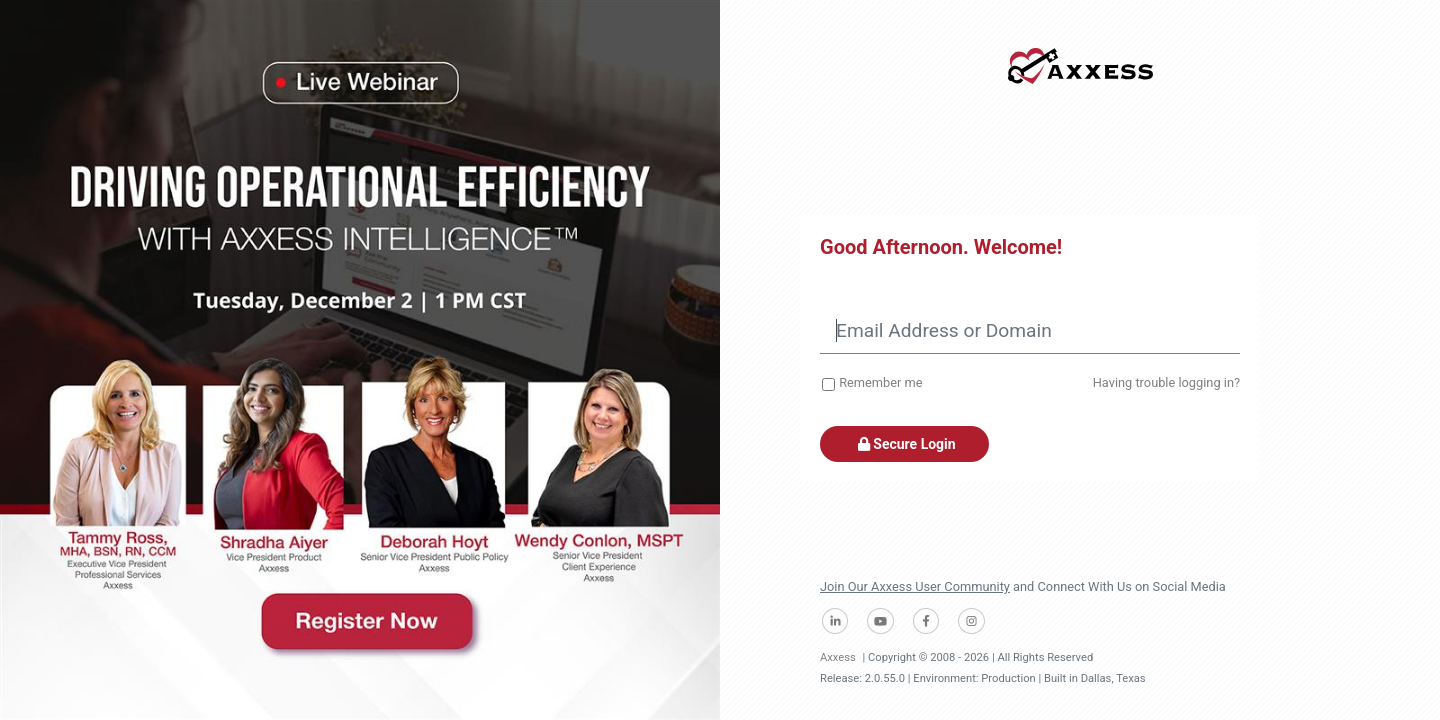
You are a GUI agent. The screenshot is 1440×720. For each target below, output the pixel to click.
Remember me (880, 382)
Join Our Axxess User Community (915, 586)
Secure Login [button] (904, 444)
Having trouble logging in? (1166, 382)
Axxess (838, 657)
